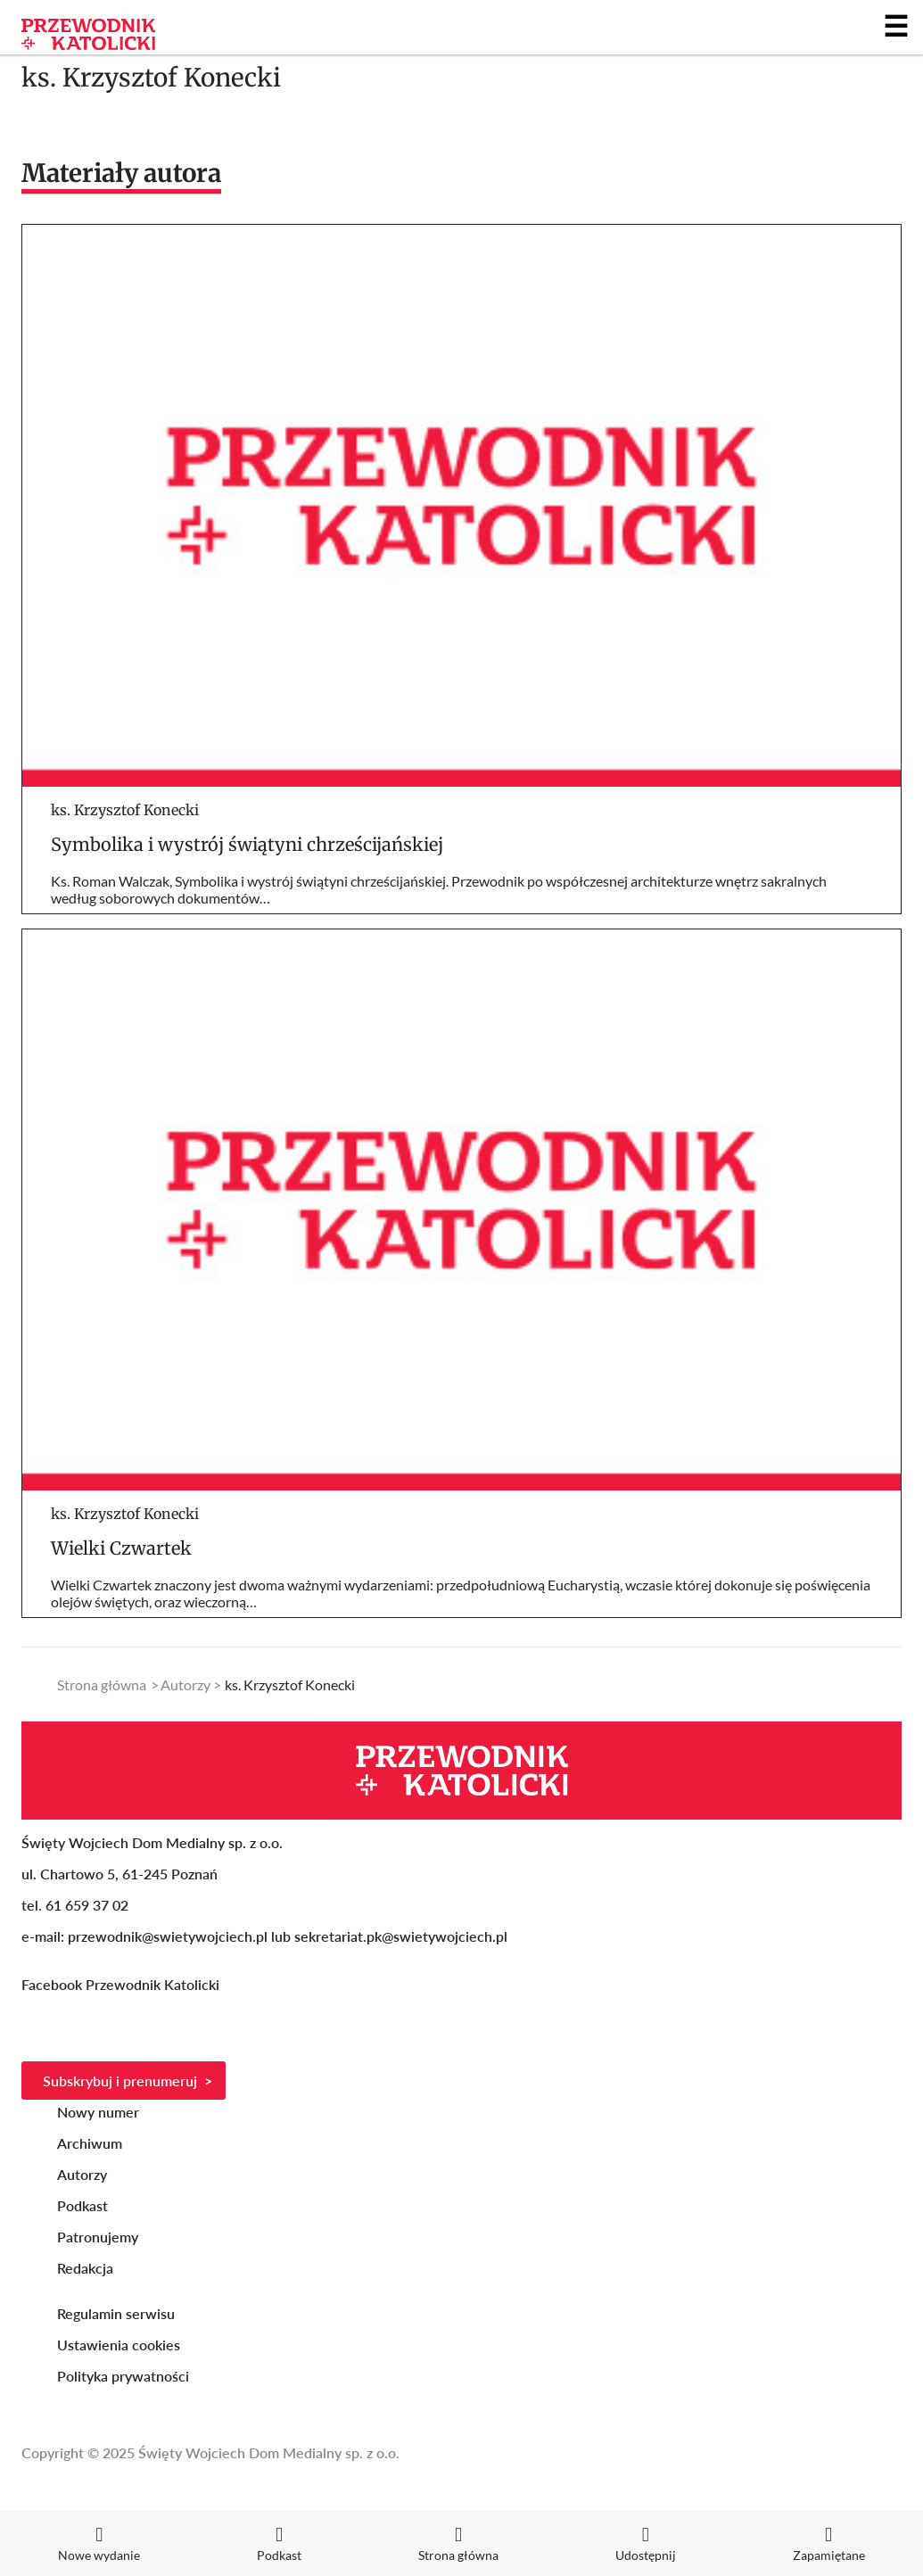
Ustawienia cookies (118, 2344)
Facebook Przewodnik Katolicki (122, 1984)
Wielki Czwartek (121, 1548)
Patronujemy (97, 2236)
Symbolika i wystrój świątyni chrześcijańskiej (247, 844)
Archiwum (89, 2142)
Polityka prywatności (123, 2375)
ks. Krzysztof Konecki (125, 810)
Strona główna (101, 1684)
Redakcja (85, 2267)
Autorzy (185, 1684)
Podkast (82, 2205)
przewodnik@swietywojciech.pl (168, 1936)
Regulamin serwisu (116, 2313)
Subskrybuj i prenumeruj (120, 2080)
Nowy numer (98, 2111)
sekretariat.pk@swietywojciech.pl (400, 1936)
